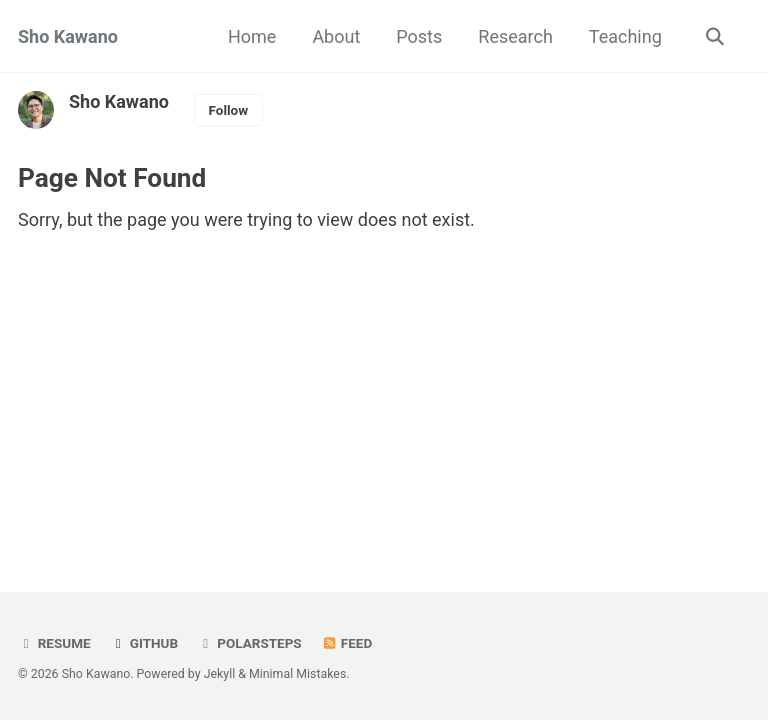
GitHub (145, 643)
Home (252, 36)
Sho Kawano (68, 36)
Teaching (625, 36)
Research (515, 36)
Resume (54, 643)
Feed (349, 643)
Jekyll (220, 674)
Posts (419, 36)
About (336, 36)
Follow (228, 110)
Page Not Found (119, 178)
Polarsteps (251, 643)
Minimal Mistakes (297, 674)
